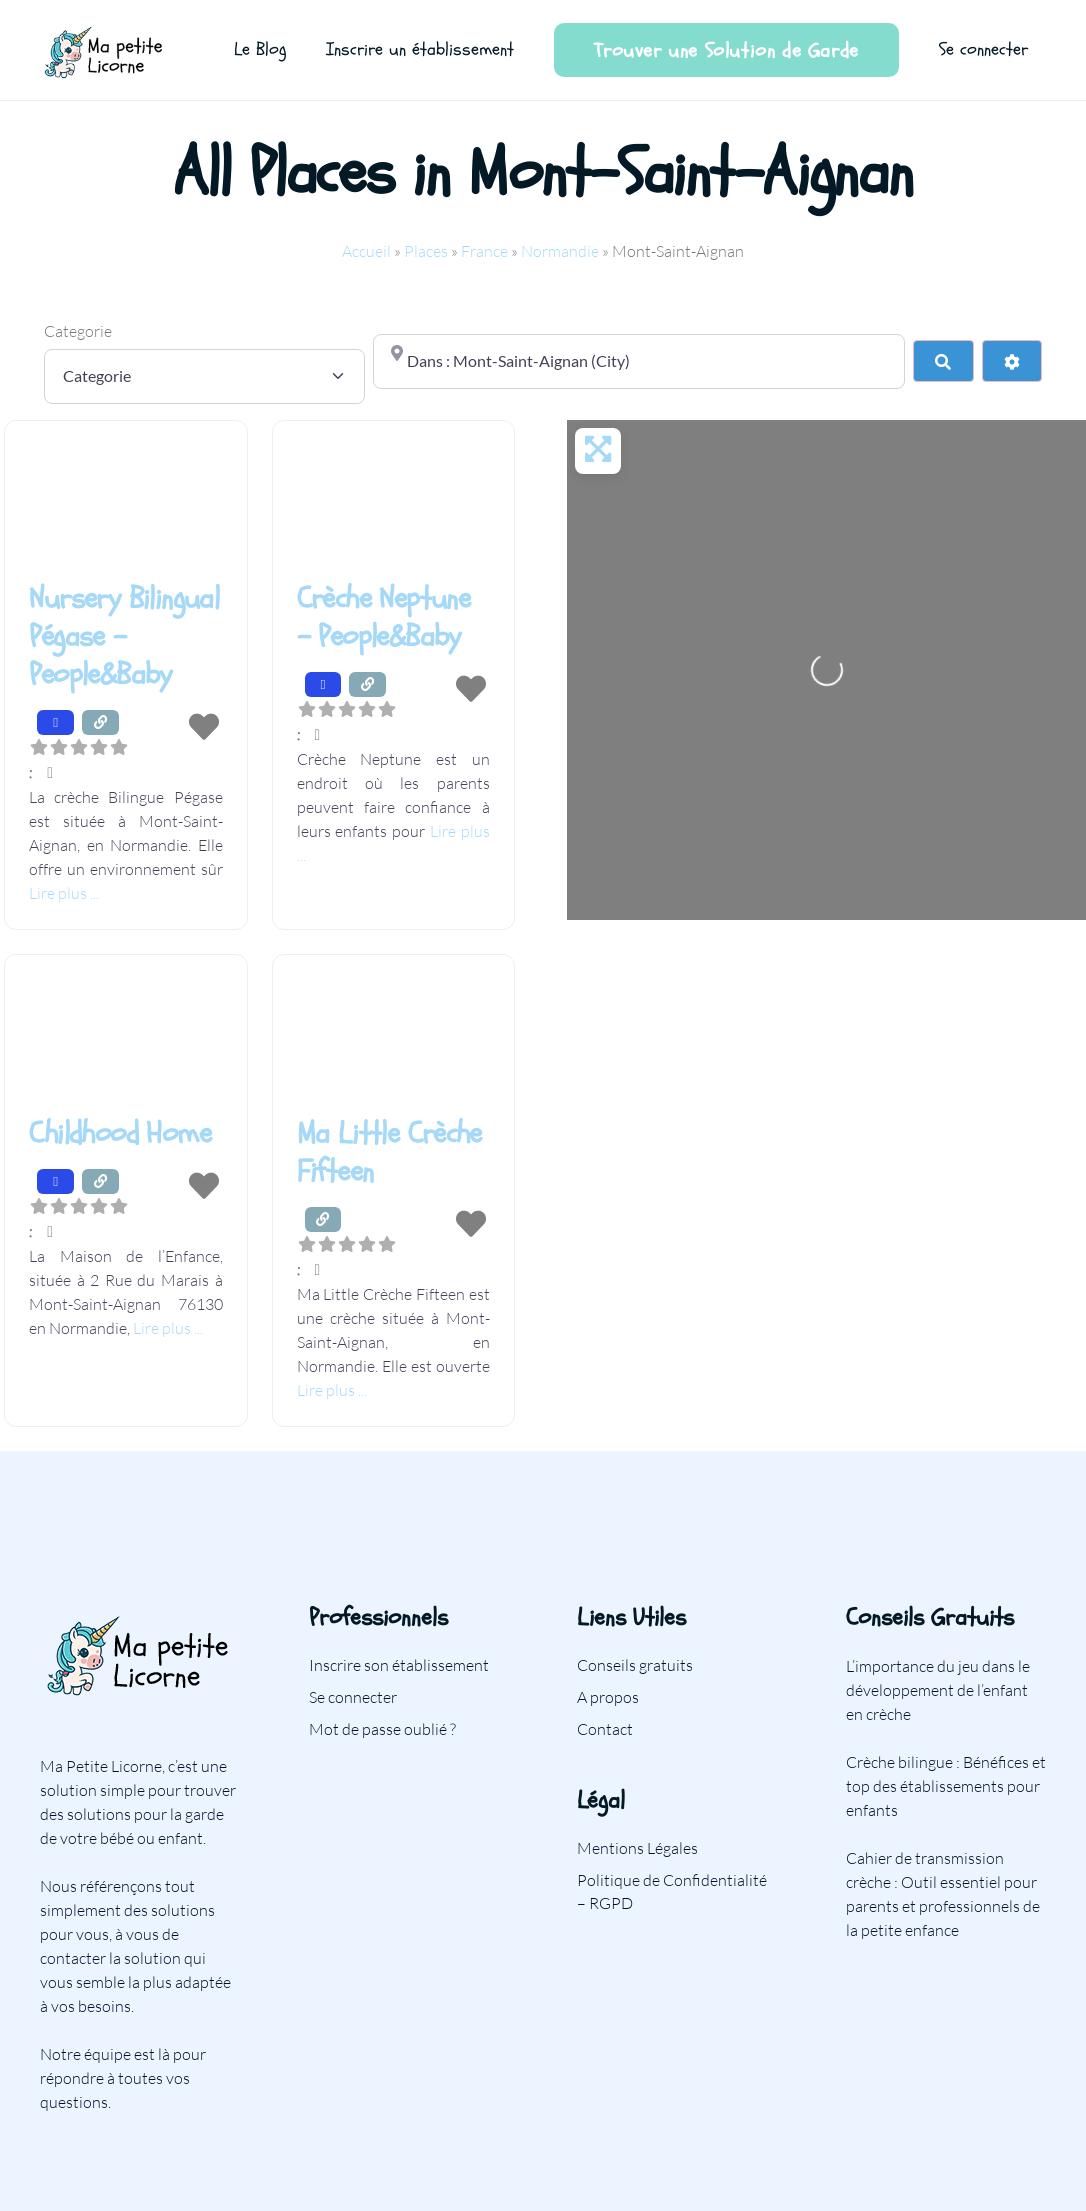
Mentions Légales (637, 1848)
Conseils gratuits (635, 1665)
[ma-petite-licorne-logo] (105, 50)
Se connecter (353, 1697)
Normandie (560, 251)
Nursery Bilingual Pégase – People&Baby (124, 636)
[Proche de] (639, 361)
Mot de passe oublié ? (382, 1729)
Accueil (366, 251)
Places (426, 251)
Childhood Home (120, 1133)
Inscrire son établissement (399, 1665)
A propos (608, 1697)
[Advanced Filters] (1012, 361)
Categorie (78, 331)
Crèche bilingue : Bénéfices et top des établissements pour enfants (946, 1786)
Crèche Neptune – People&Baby (384, 617)
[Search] (943, 361)
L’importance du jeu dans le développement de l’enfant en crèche (938, 1690)
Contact (605, 1729)
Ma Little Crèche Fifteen (389, 1152)
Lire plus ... (64, 893)
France (484, 251)
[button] (125, 772)
